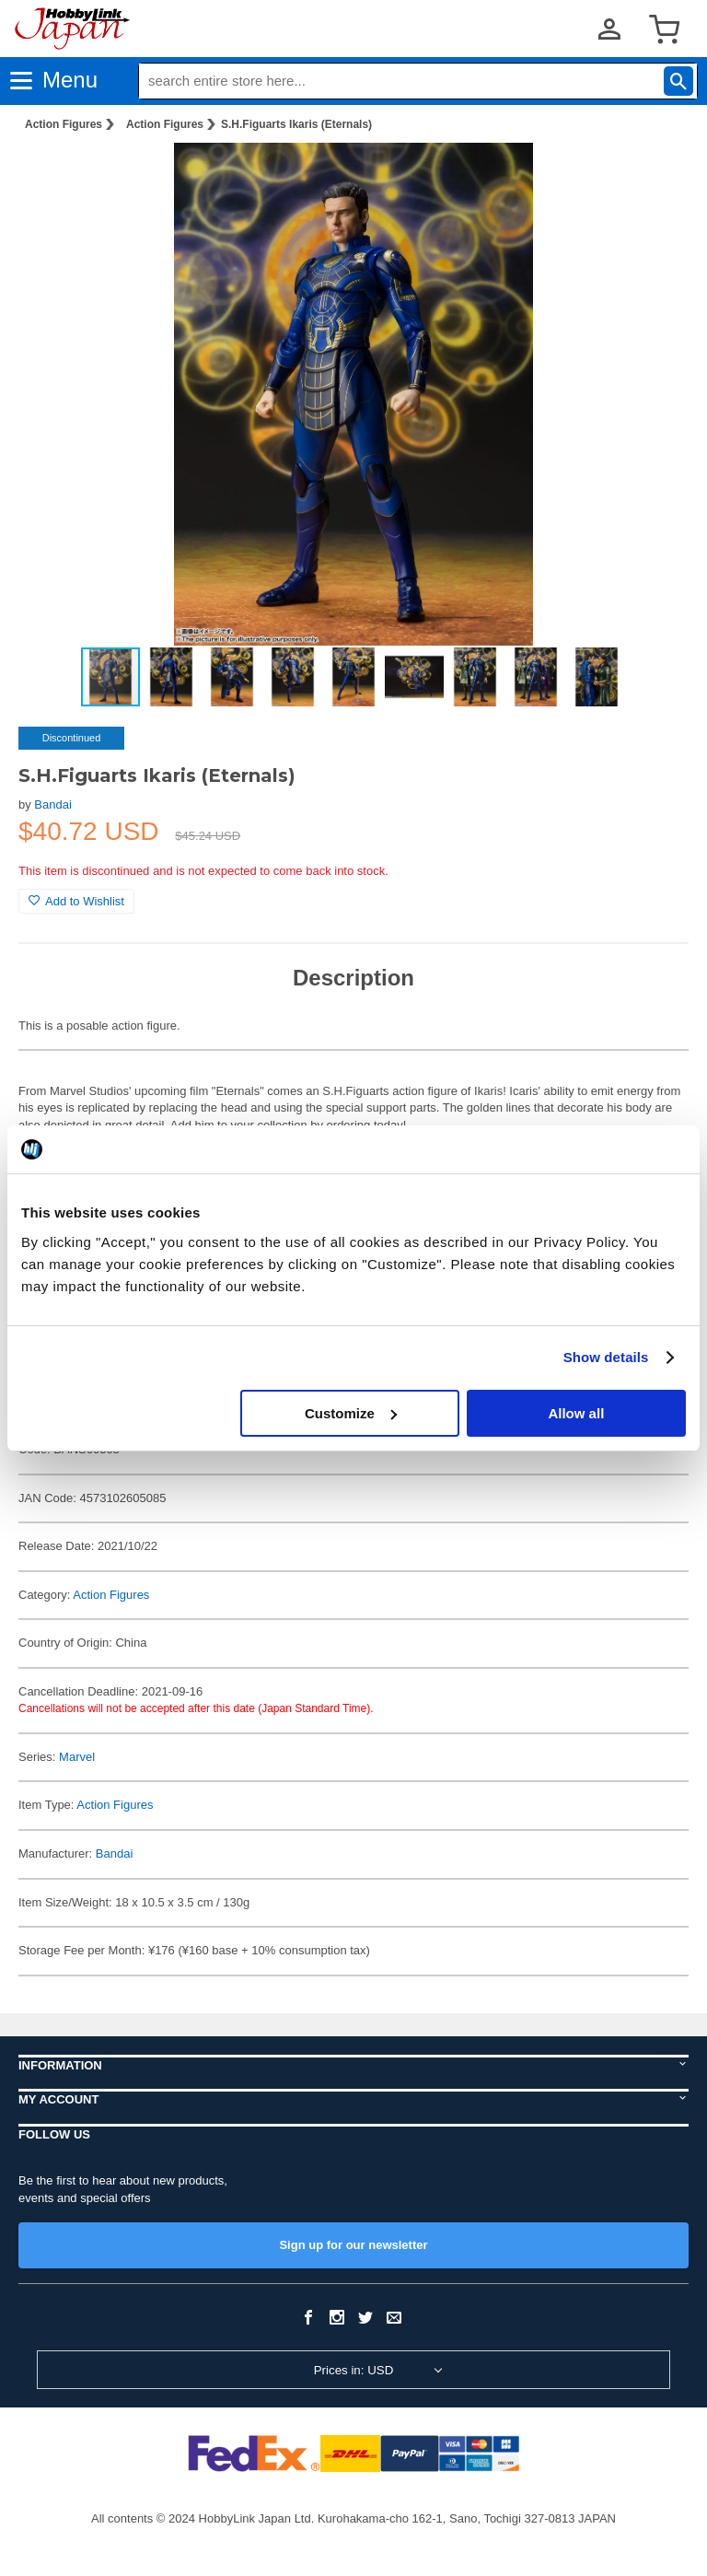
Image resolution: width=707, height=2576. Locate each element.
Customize (351, 1413)
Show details (606, 1357)
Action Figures (63, 124)
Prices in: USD (354, 2370)
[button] (655, 175)
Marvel (77, 1757)
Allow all (576, 1413)
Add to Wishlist (76, 901)
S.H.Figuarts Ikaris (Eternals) (296, 124)
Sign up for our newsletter (353, 2245)
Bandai (52, 804)
